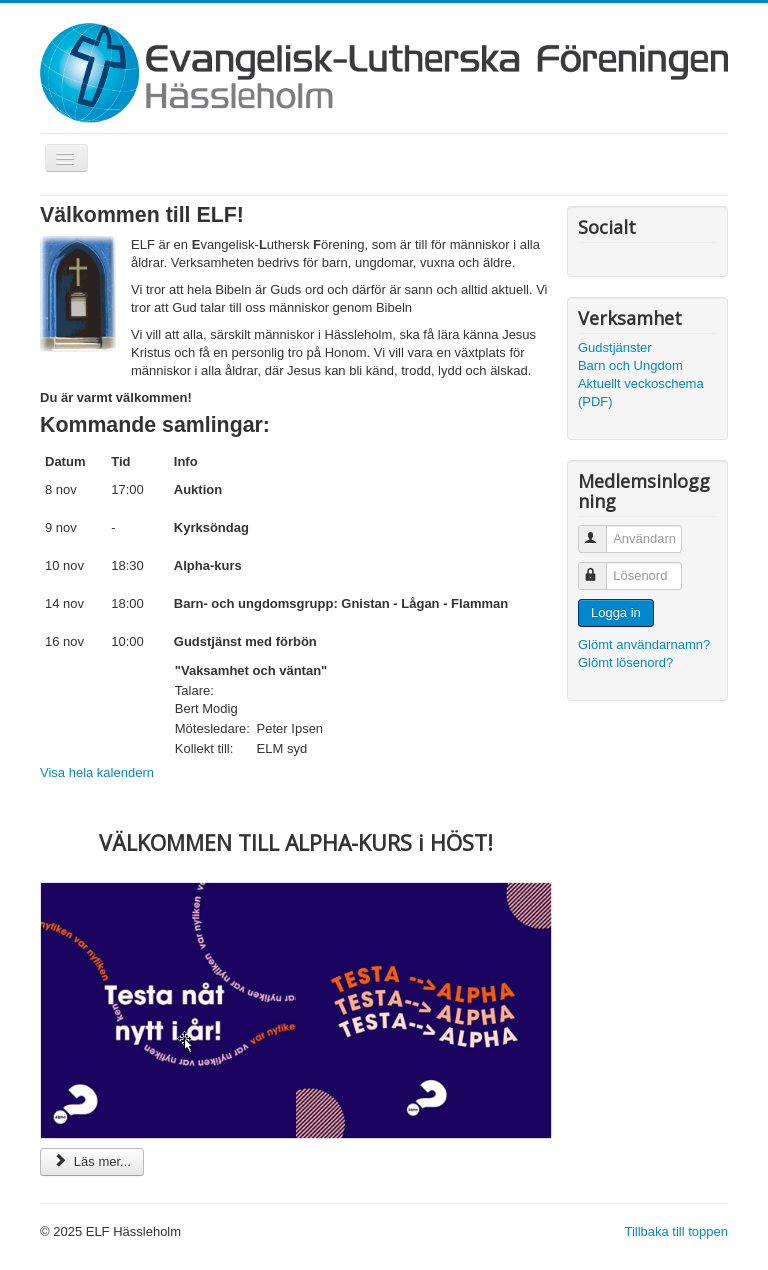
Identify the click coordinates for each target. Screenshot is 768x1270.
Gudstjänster (615, 347)
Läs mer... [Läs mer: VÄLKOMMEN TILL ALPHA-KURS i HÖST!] (92, 1161)
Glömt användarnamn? (644, 644)
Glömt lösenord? (625, 662)
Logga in (616, 612)
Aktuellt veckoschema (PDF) (641, 392)
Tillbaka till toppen (676, 1231)
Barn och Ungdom (630, 365)
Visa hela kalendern (97, 772)
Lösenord (601, 567)
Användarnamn (601, 530)
